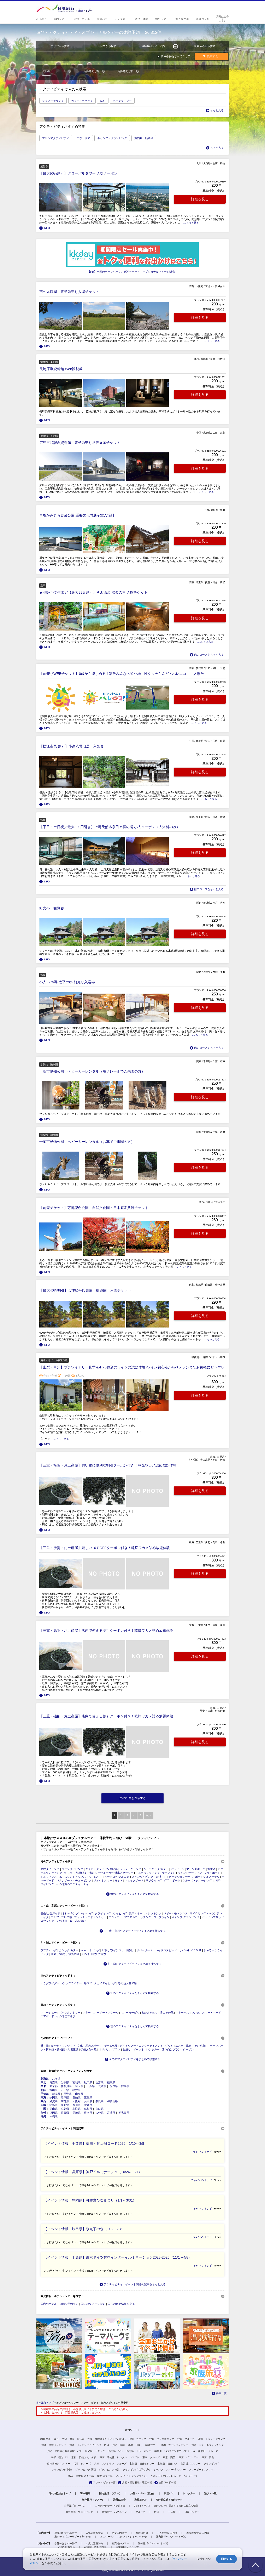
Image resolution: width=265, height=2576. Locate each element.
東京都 (53, 2086)
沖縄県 (53, 2116)
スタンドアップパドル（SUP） (83, 1876)
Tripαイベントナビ (202, 2151)
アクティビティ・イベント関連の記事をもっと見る (135, 2284)
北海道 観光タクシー (142, 2463)
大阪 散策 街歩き (73, 2438)
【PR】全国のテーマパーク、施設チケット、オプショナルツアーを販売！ (132, 271)
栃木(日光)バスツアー (58, 2463)
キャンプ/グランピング (185, 1917)
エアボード (47, 2016)
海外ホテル (140, 2499)
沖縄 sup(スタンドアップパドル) (106, 2438)
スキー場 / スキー (176, 2469)
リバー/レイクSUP (190, 1950)
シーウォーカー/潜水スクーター (114, 1872)
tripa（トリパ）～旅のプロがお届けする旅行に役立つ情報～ (167, 2505)
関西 (43, 2101)
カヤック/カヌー (69, 1950)
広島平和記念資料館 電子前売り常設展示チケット (79, 443)
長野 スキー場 (104, 2475)
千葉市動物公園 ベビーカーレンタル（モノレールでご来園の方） (92, 1071)
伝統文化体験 (89, 2049)
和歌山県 (112, 2101)
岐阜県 (65, 2097)
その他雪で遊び (65, 2016)
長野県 (68, 2093)
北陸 (43, 2090)
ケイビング (120, 1913)
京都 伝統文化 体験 (83, 2457)
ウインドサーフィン (190, 1872)
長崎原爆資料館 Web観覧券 (61, 369)
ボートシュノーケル (207, 1876)
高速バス (169, 2493)
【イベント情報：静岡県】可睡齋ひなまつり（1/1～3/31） (90, 2200)
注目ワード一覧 (167, 2482)
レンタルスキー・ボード (206, 2012)
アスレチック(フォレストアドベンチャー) (173, 2475)
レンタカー (153, 2049)
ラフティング (49, 1950)
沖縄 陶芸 (118, 2445)
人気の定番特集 (94, 2532)
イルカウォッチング (148, 1872)
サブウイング (154, 1880)
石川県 (65, 2090)
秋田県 (88, 2082)
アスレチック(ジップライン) (131, 2475)
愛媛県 (88, 2105)
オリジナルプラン (109, 2049)
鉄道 (156, 2511)
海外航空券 (119, 2499)
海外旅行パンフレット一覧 (153, 2543)
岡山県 (53, 2108)
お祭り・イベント (133, 2049)
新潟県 (56, 2093)
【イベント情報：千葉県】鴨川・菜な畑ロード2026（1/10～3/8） (96, 2144)
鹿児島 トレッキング (138, 2451)
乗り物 (45, 2045)
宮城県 (76, 2082)
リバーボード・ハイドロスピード (156, 1950)
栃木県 (114, 2086)
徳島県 (53, 2105)
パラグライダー (122, 100)
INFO (46, 228)
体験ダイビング (50, 1869)
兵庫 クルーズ (82, 2463)
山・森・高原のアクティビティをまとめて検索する (135, 1930)
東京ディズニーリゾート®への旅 (72, 2536)
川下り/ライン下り (113, 1950)
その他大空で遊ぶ (128, 1983)
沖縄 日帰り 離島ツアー (143, 2445)
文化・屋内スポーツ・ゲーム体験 (97, 2045)
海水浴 (211, 1869)
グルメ (169, 2045)
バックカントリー (70, 2012)
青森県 (53, 2082)
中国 (43, 2108)
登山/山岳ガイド (50, 1913)
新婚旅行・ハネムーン (114, 2511)
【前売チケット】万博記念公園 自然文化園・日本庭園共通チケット (93, 1208)
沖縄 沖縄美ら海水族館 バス (64, 2451)
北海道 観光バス (167, 2463)
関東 (43, 2086)
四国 (43, 2105)
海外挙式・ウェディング (79, 2511)
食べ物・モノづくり (63, 2045)
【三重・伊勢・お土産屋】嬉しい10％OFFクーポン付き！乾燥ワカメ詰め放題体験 (104, 1548)
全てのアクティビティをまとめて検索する (134, 2059)
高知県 (65, 2105)
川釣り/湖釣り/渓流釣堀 (65, 1954)
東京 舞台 (208, 2457)
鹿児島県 (123, 2112)
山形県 (99, 2082)
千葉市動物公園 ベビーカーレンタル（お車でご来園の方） (86, 1142)
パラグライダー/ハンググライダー (61, 1983)
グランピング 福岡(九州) (136, 2469)
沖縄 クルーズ (186, 2438)
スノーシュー (49, 2012)
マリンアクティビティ (55, 138)
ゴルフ (55, 1917)
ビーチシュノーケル (181, 1876)
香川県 (76, 2105)
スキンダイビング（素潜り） (149, 1876)
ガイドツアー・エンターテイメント (141, 2045)
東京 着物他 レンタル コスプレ (119, 2457)
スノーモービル (129, 2012)
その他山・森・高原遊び (71, 1920)
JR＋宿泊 (85, 2493)
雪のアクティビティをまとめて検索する (134, 2026)
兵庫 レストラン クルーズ (110, 2463)
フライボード (212, 1872)
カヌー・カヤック (82, 100)
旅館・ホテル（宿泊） (142, 2493)
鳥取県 (76, 2108)
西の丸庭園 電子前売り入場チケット (69, 292)
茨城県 (102, 2086)
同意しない (204, 2558)
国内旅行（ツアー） (110, 2493)
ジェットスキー (102, 1880)
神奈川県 (66, 2086)
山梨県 (79, 2093)
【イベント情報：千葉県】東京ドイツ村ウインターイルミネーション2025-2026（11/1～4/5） (118, 2257)
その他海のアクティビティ (72, 1884)
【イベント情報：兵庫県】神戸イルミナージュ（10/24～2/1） (93, 2172)
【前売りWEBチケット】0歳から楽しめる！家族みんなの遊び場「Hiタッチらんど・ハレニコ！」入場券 (121, 674)
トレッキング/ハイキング (77, 1913)
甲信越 (45, 2093)
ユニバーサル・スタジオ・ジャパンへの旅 (123, 2536)
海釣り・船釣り (143, 138)
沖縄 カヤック (137, 2438)
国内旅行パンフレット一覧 (171, 2536)
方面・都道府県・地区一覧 (137, 2482)
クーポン (188, 2049)
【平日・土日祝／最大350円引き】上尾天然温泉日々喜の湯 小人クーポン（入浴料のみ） (109, 827)
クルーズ (141, 2511)
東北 (43, 2082)
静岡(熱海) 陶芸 (49, 2438)
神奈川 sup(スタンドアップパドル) (174, 2451)
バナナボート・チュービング (73, 1880)
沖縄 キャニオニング (161, 2438)
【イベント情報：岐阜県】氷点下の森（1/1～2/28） (85, 2229)
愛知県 (76, 2097)
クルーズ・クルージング (197, 1880)
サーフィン (168, 1872)
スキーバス (182, 2012)
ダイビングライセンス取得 (101, 1869)
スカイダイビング (105, 1983)
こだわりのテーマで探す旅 (110, 2505)
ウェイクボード (134, 1880)
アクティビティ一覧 (104, 2482)
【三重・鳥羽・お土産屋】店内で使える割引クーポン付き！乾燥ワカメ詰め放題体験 (106, 1631)
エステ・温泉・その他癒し (191, 2045)
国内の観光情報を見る (121, 2303)
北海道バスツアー (191, 2463)
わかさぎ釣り (150, 2012)
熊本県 (88, 2112)
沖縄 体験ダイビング (53, 2445)
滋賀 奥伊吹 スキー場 (81, 2475)
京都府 (65, 2101)
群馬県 (125, 2086)
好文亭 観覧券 (51, 908)
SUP (103, 100)
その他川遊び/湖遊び (93, 1954)
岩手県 (65, 2082)
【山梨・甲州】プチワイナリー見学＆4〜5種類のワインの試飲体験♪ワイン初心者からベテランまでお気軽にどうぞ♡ (131, 1367)
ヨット (118, 1880)
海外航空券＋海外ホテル (169, 2499)
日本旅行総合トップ (59, 2493)
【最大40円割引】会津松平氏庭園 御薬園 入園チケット (85, 1290)
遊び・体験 (210, 2493)
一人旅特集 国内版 (167, 2532)
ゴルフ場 (66, 1917)
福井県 (76, 2090)
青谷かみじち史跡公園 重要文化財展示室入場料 (76, 515)
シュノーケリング (53, 100)
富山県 (53, 2090)
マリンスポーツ (195, 1869)
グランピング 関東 (62, 2469)
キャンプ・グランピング (112, 138)
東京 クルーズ (151, 2457)
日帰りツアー (191, 2511)
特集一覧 (221, 2393)
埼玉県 (79, 2086)
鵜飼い (130, 1950)
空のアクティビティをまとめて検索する (134, 1993)
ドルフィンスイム (51, 1876)
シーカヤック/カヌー (156, 1869)
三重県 (88, 2097)
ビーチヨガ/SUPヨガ (116, 1876)
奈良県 (99, 2101)
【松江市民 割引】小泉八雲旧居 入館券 (71, 746)
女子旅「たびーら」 (75, 2505)
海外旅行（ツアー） (93, 2499)
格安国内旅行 (119, 2532)
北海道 (45, 2078)
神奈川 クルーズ (208, 2451)
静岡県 (53, 2097)
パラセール (177, 1869)
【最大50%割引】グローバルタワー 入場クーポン (78, 173)
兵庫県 (88, 2101)
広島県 (65, 2108)
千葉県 (91, 2086)
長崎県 (76, 2112)
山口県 (99, 2108)
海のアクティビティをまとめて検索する (134, 1894)
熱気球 (88, 1983)
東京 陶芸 (169, 2457)
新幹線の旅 (142, 2532)
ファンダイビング (72, 1869)
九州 (43, 2112)
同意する (226, 2558)
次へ (148, 1815)
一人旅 (172, 2511)
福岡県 (53, 2112)
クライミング (103, 1913)
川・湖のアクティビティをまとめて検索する (134, 1963)
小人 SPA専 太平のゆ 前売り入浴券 (67, 982)
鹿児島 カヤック (95, 2451)
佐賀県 (65, 2112)
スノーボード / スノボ (201, 2469)
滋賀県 (53, 2101)
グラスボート (172, 1880)
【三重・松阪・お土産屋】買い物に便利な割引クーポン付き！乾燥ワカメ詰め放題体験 (108, 1465)
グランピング (211, 2463)
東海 (43, 2097)
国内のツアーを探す (93, 2303)
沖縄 (43, 2116)
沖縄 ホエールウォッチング (207, 2445)
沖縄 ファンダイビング (174, 2445)
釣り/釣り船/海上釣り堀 (78, 1872)
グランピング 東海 (109, 2469)
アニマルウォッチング (137, 1917)
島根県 (88, 2108)
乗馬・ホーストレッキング (145, 1913)
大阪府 (76, 2101)
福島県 (111, 2082)
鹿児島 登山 (115, 2451)
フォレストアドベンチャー (90, 1917)
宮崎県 (111, 2112)
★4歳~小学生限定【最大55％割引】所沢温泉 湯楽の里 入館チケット (93, 592)
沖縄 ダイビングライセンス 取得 (89, 2445)
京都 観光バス (59, 2457)
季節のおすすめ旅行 (65, 2532)
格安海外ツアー (120, 2543)
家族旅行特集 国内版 (197, 2532)
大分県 (99, 2112)
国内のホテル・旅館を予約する (59, 2303)
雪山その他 (166, 2012)
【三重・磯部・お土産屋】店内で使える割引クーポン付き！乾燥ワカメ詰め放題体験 (106, 1716)
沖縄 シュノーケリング (211, 2438)
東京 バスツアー (189, 2457)
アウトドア (83, 138)
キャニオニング (90, 1950)
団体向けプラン (171, 2049)
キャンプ (158, 2469)
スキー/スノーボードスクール (100, 2012)
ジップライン (161, 1917)
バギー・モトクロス (175, 1913)
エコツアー (115, 1917)
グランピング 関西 (85, 2469)
